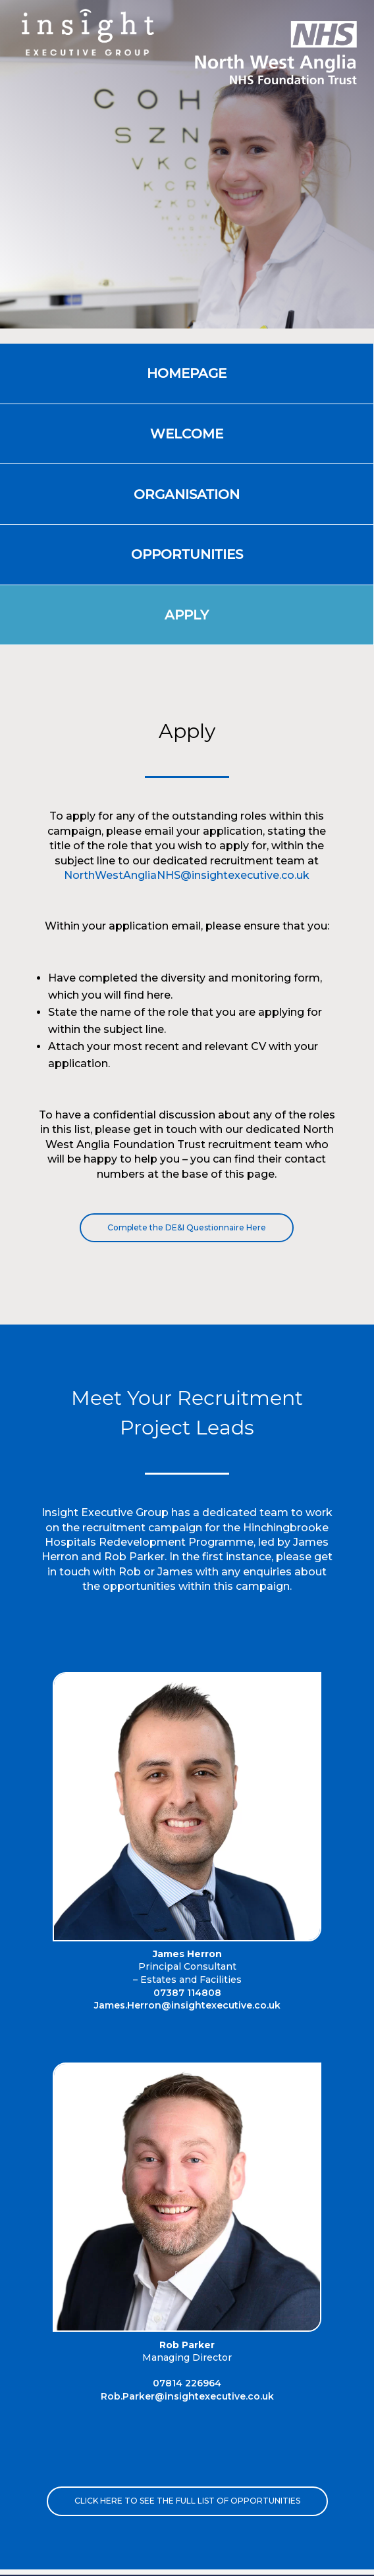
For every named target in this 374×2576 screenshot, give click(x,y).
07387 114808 (187, 1993)
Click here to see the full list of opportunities (187, 2501)
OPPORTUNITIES (187, 554)
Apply (187, 615)
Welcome (186, 434)
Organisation (187, 494)
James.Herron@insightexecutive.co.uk (187, 2005)
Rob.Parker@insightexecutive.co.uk (187, 2396)
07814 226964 (187, 2383)
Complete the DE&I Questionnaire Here (186, 1227)
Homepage (187, 373)
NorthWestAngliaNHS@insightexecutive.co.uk (186, 875)
